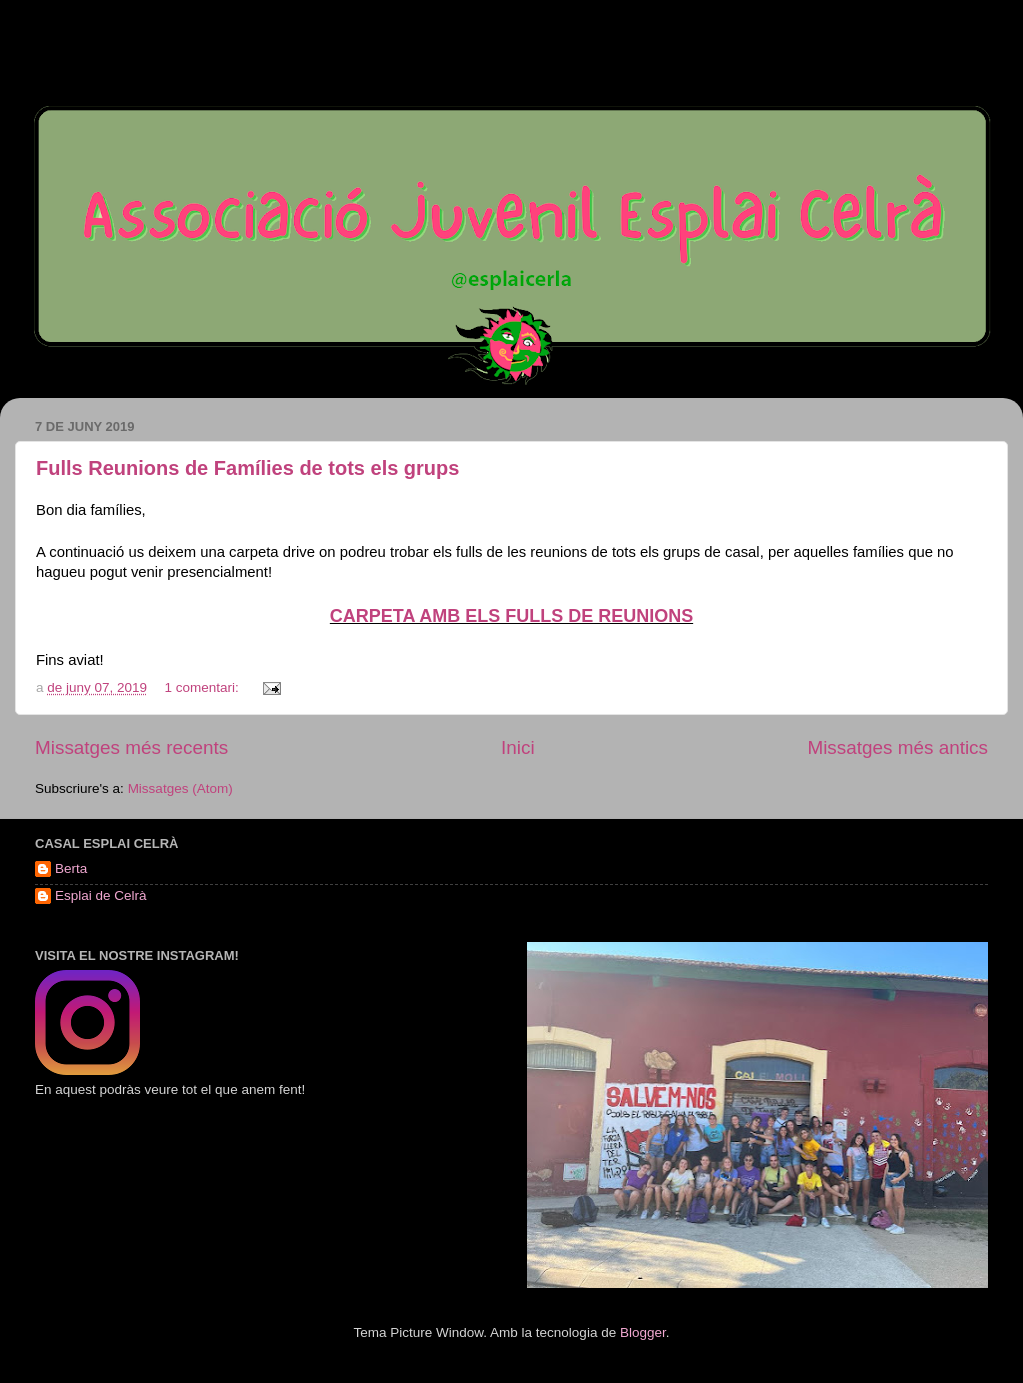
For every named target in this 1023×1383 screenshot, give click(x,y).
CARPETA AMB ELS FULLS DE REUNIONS (511, 616)
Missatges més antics (897, 747)
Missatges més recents (131, 747)
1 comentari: (203, 687)
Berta (71, 868)
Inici (518, 747)
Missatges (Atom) (180, 788)
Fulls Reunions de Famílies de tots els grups (247, 468)
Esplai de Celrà (101, 895)
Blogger (643, 1332)
